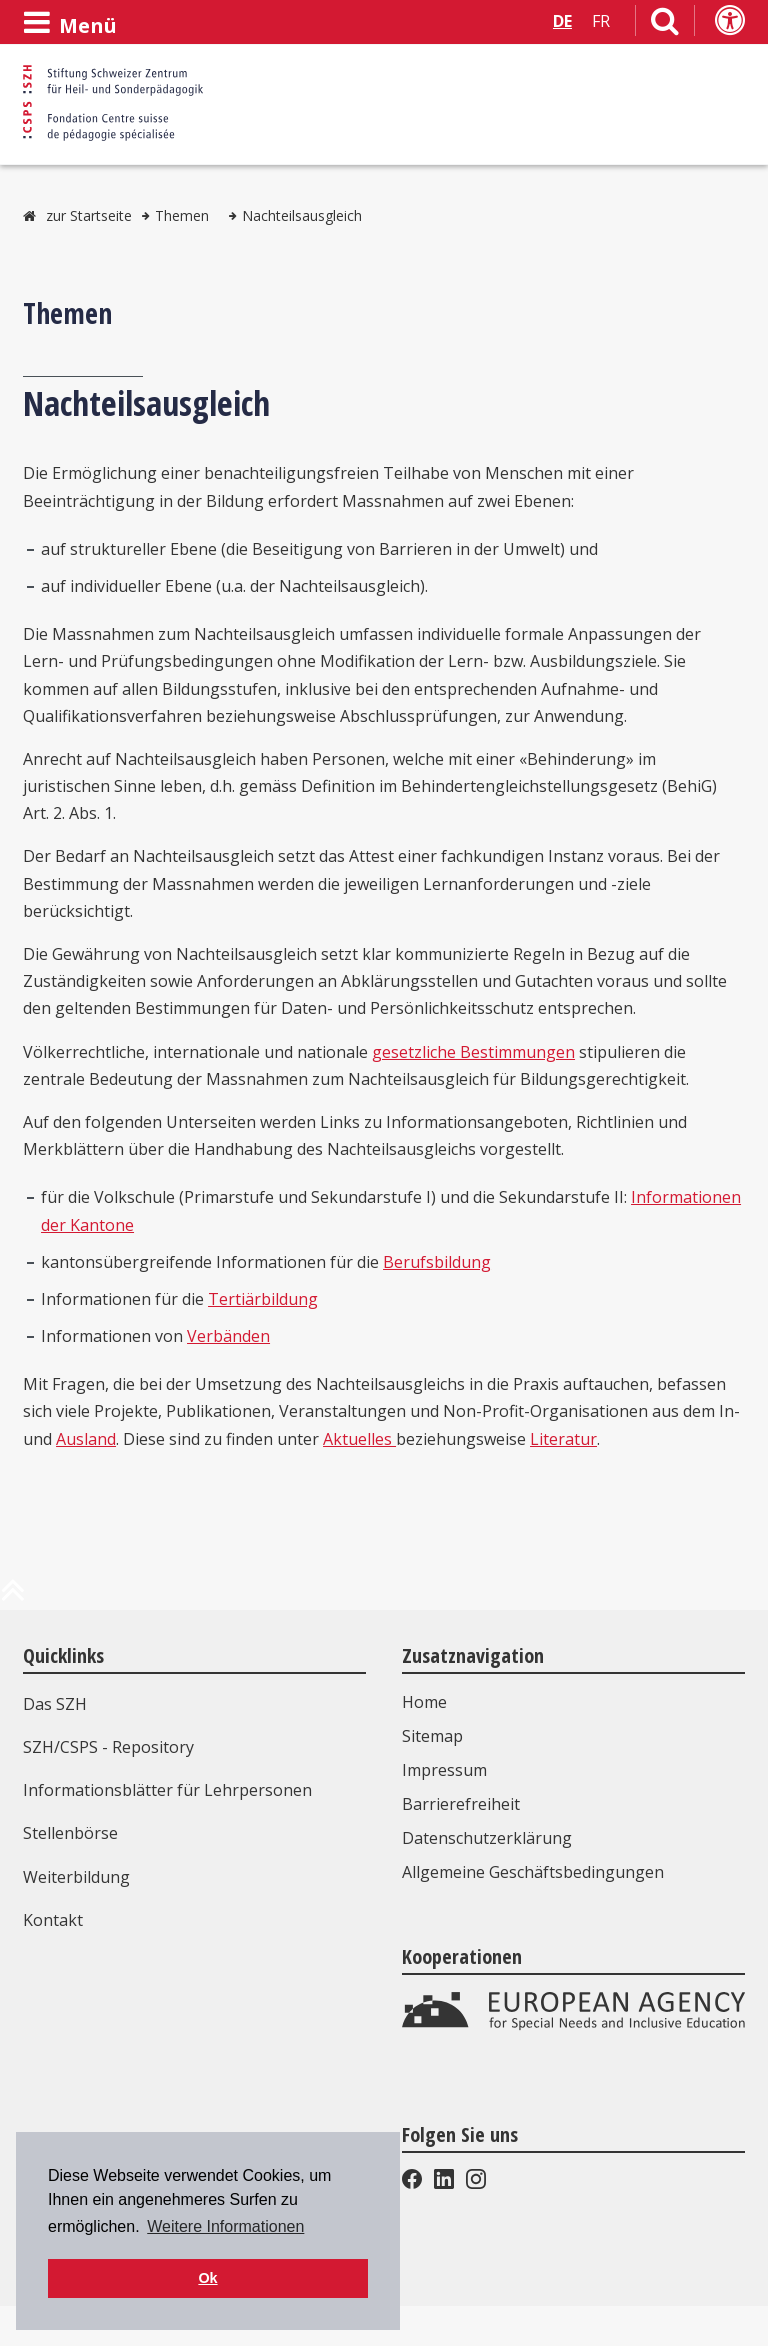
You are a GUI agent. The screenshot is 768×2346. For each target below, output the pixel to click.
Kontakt (53, 1920)
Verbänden (228, 1336)
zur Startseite (89, 215)
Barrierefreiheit (461, 1804)
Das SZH (55, 1704)
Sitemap (432, 1736)
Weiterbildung (76, 1877)
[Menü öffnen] (70, 23)
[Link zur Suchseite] (665, 25)
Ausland (86, 1439)
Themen (182, 215)
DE (562, 21)
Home (424, 1702)
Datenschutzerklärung (487, 1838)
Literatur (563, 1439)
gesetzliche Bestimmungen (473, 1052)
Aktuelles (359, 1439)
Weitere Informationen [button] (225, 2226)
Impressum (444, 1770)
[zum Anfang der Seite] (13, 1598)
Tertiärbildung (263, 1299)
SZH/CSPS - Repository (108, 1747)
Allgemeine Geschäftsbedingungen (533, 1872)
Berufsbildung (437, 1262)
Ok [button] (207, 2278)
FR (601, 21)
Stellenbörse (70, 1833)
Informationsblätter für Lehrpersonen (167, 1790)
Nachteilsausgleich (302, 215)
